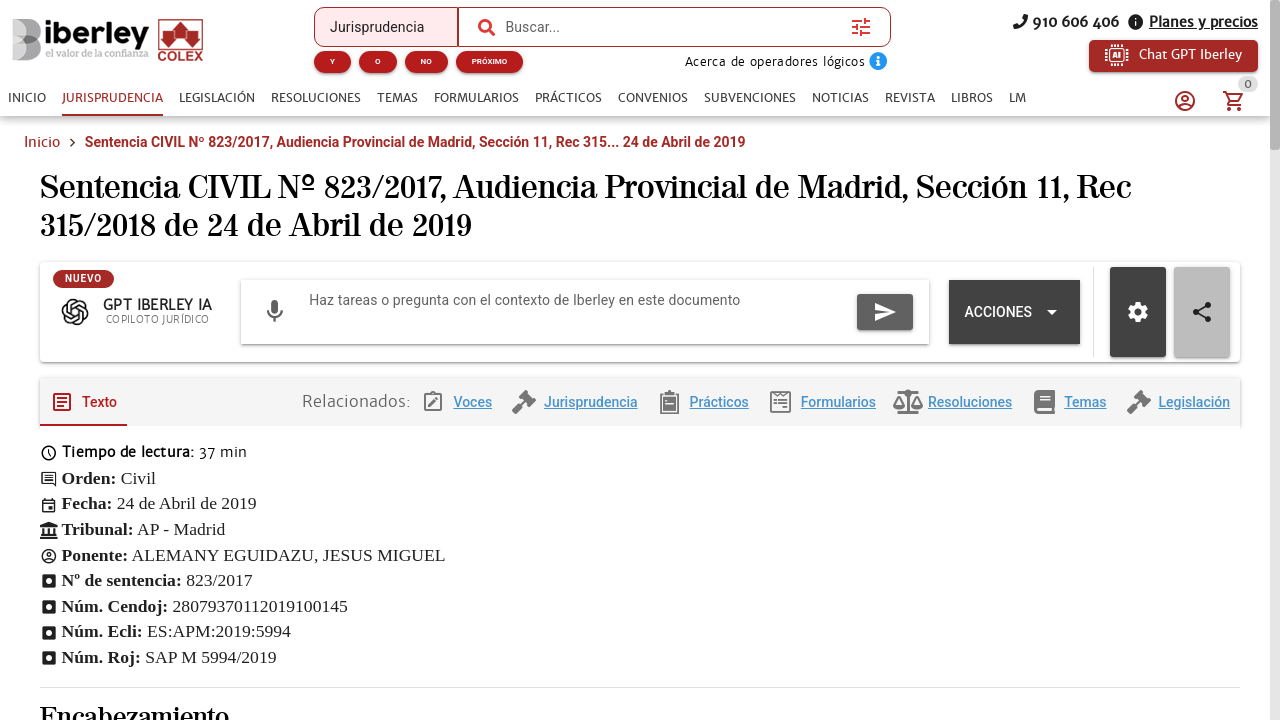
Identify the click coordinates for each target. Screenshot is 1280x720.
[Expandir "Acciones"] (1014, 312)
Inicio (42, 142)
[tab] (27, 98)
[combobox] (673, 27)
